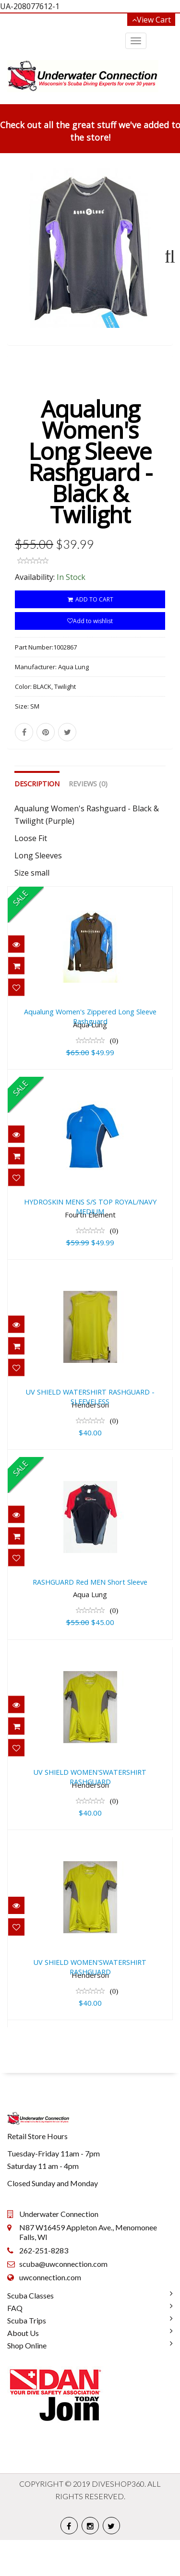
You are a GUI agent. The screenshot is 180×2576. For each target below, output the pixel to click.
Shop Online (27, 2381)
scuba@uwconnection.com (63, 2299)
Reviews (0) (88, 819)
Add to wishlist (90, 657)
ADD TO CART (90, 635)
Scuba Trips (26, 2356)
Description (37, 819)
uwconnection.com (50, 2313)
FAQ (15, 2343)
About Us (23, 2368)
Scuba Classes (30, 2331)
